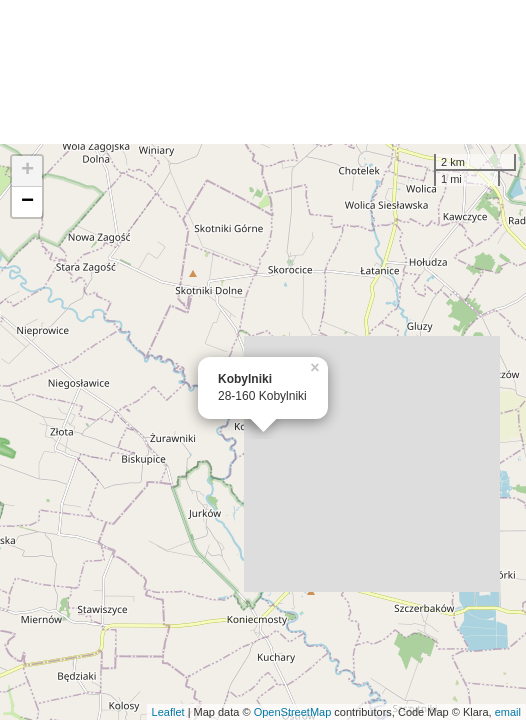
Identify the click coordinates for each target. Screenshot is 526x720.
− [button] (27, 202)
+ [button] (27, 171)
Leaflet (168, 712)
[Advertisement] (263, 72)
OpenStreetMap (293, 712)
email (508, 712)
